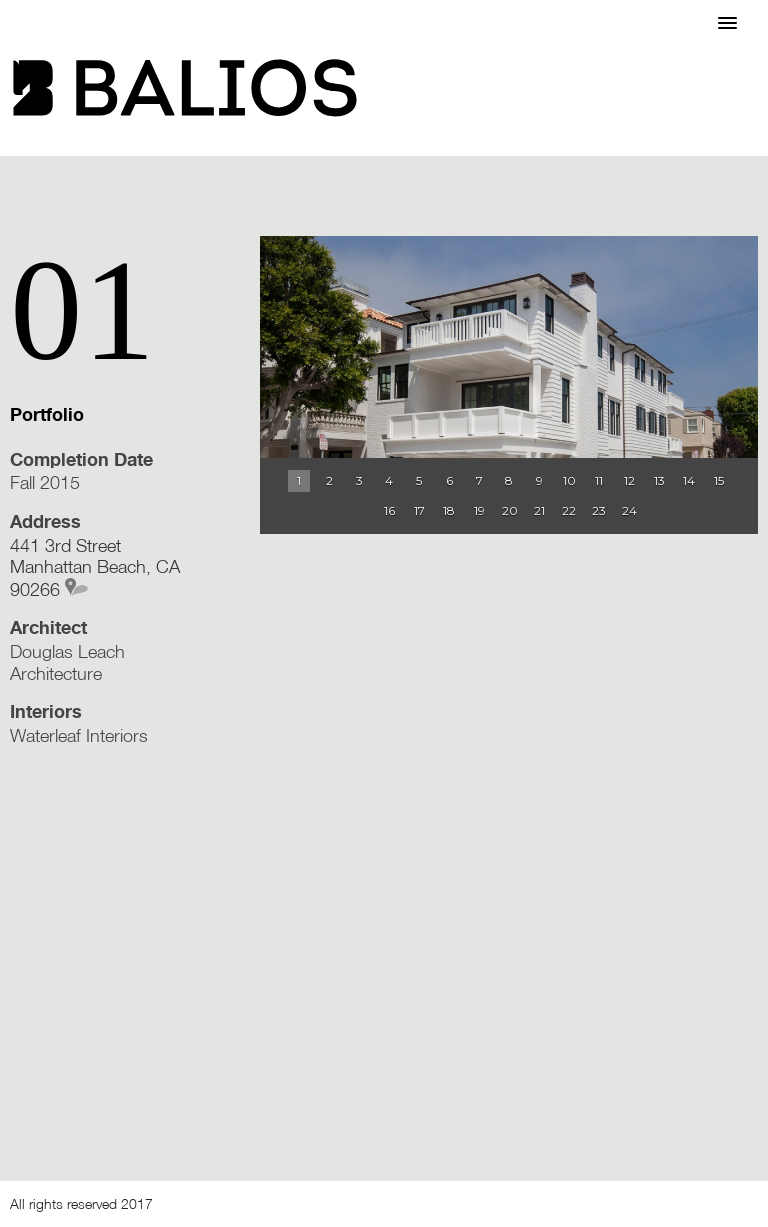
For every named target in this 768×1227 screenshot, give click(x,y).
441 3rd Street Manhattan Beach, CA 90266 (95, 567)
